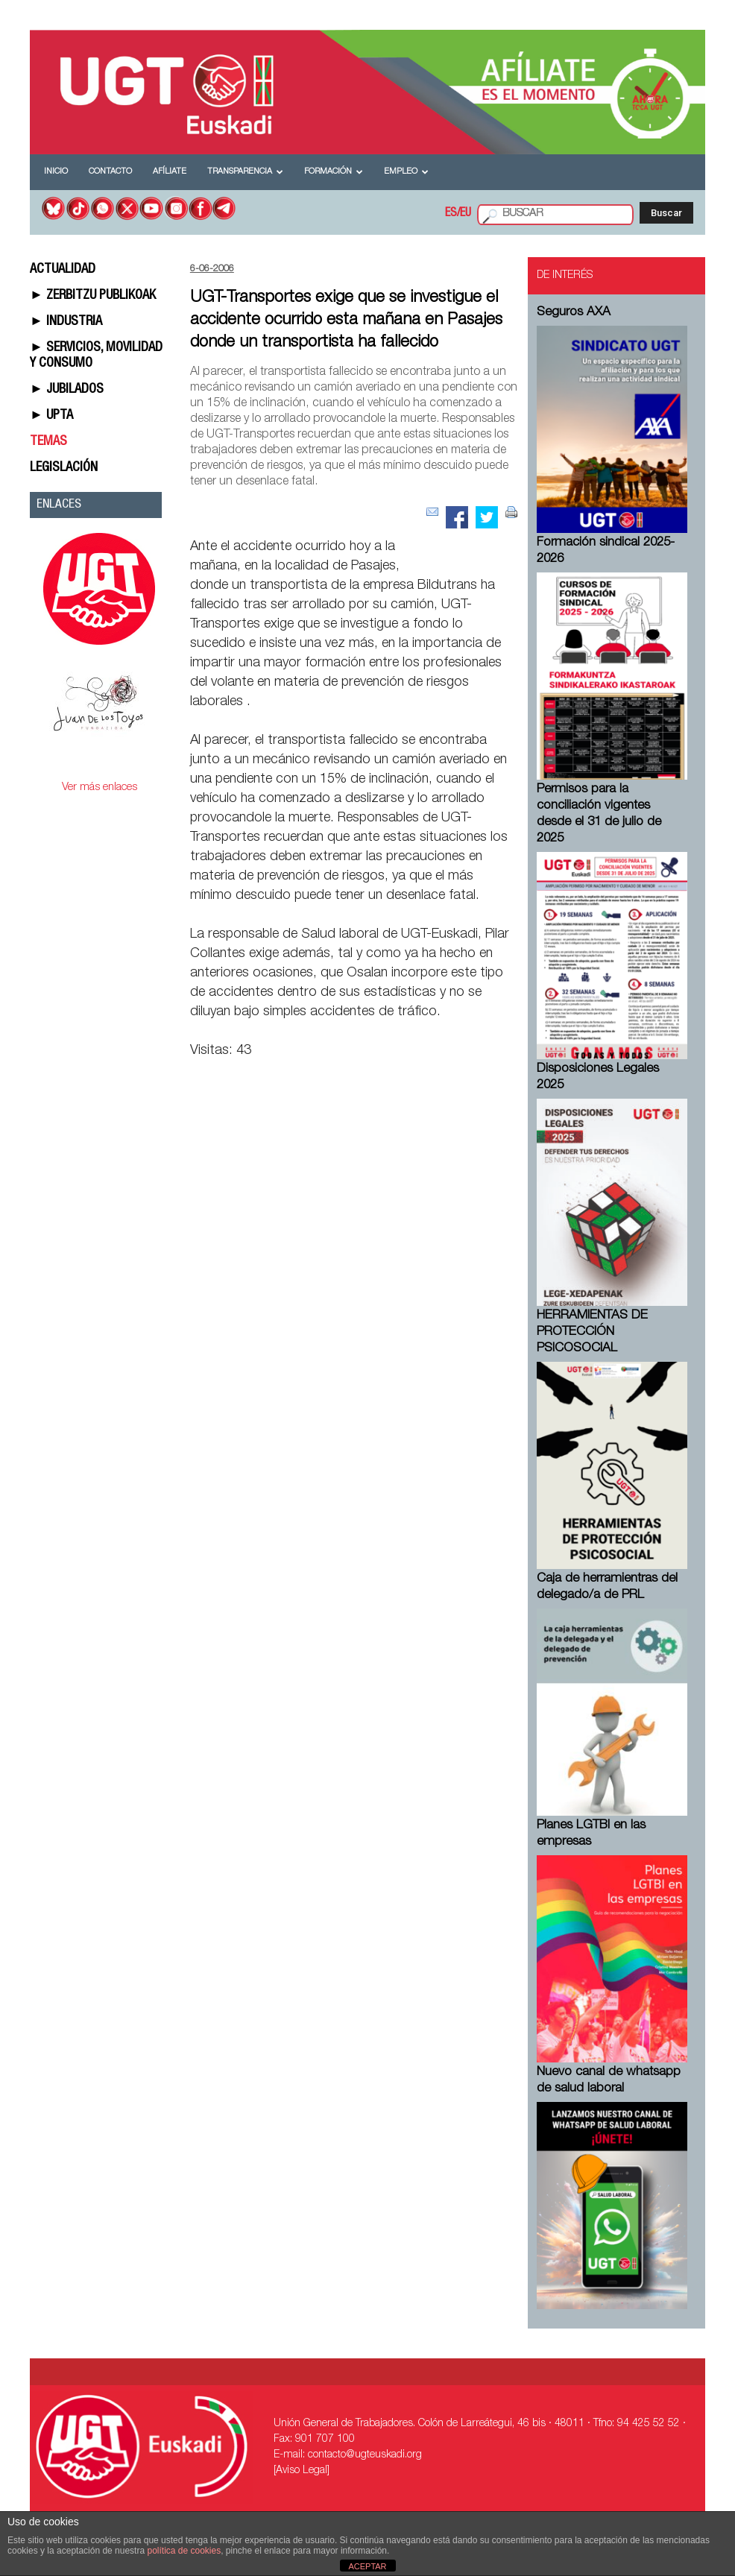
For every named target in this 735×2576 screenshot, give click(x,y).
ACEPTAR (367, 2566)
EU (465, 214)
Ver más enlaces (99, 787)
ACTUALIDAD (62, 270)
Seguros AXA (574, 312)
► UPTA (51, 416)
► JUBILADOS (67, 390)
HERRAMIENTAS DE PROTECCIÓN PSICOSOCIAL (592, 1332)
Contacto (110, 172)
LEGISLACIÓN (64, 468)
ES (451, 214)
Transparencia (245, 172)
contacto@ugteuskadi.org (365, 2455)
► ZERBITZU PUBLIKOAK (93, 296)
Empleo (406, 172)
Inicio (56, 172)
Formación (333, 172)
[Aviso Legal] (301, 2471)
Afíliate (169, 172)
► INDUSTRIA (66, 322)
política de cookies (184, 2550)
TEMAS (48, 442)
